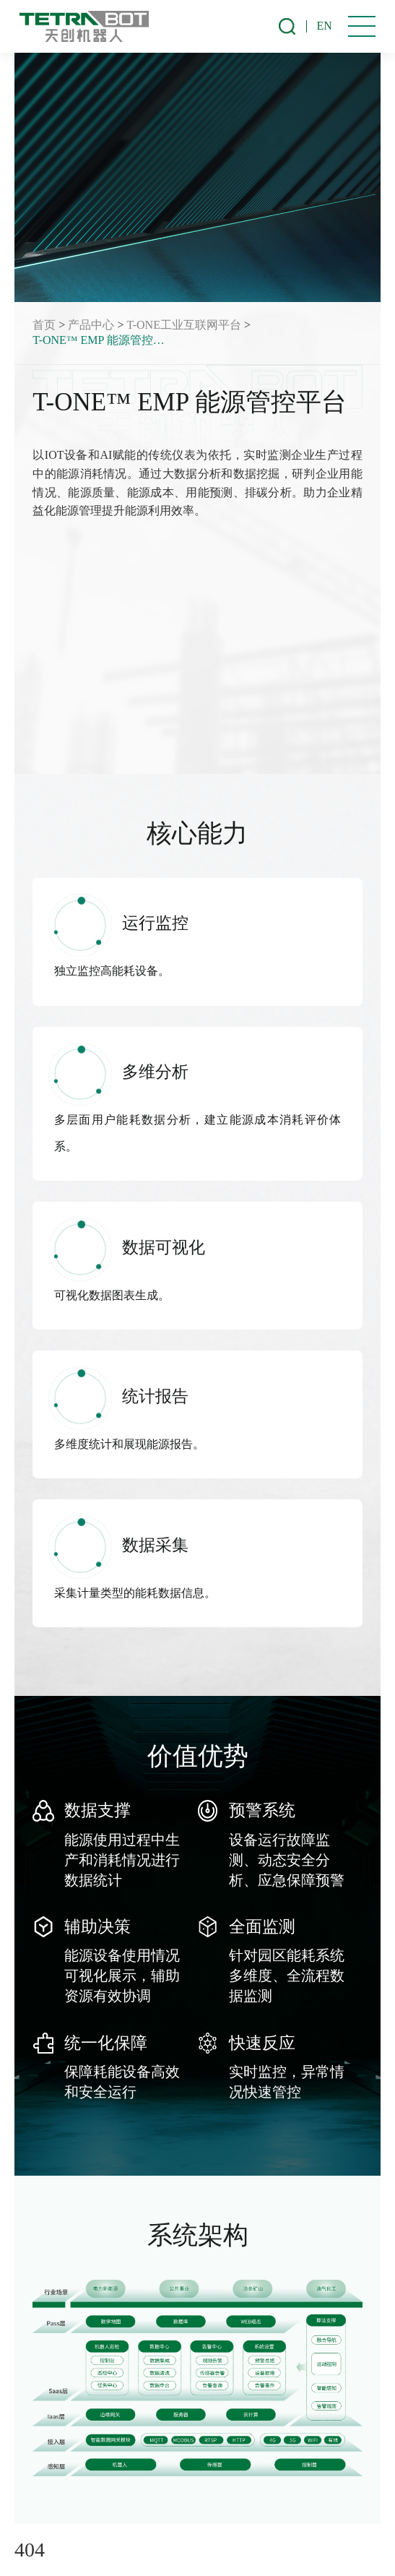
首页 (44, 325)
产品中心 (91, 325)
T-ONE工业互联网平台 (183, 325)
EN (324, 26)
